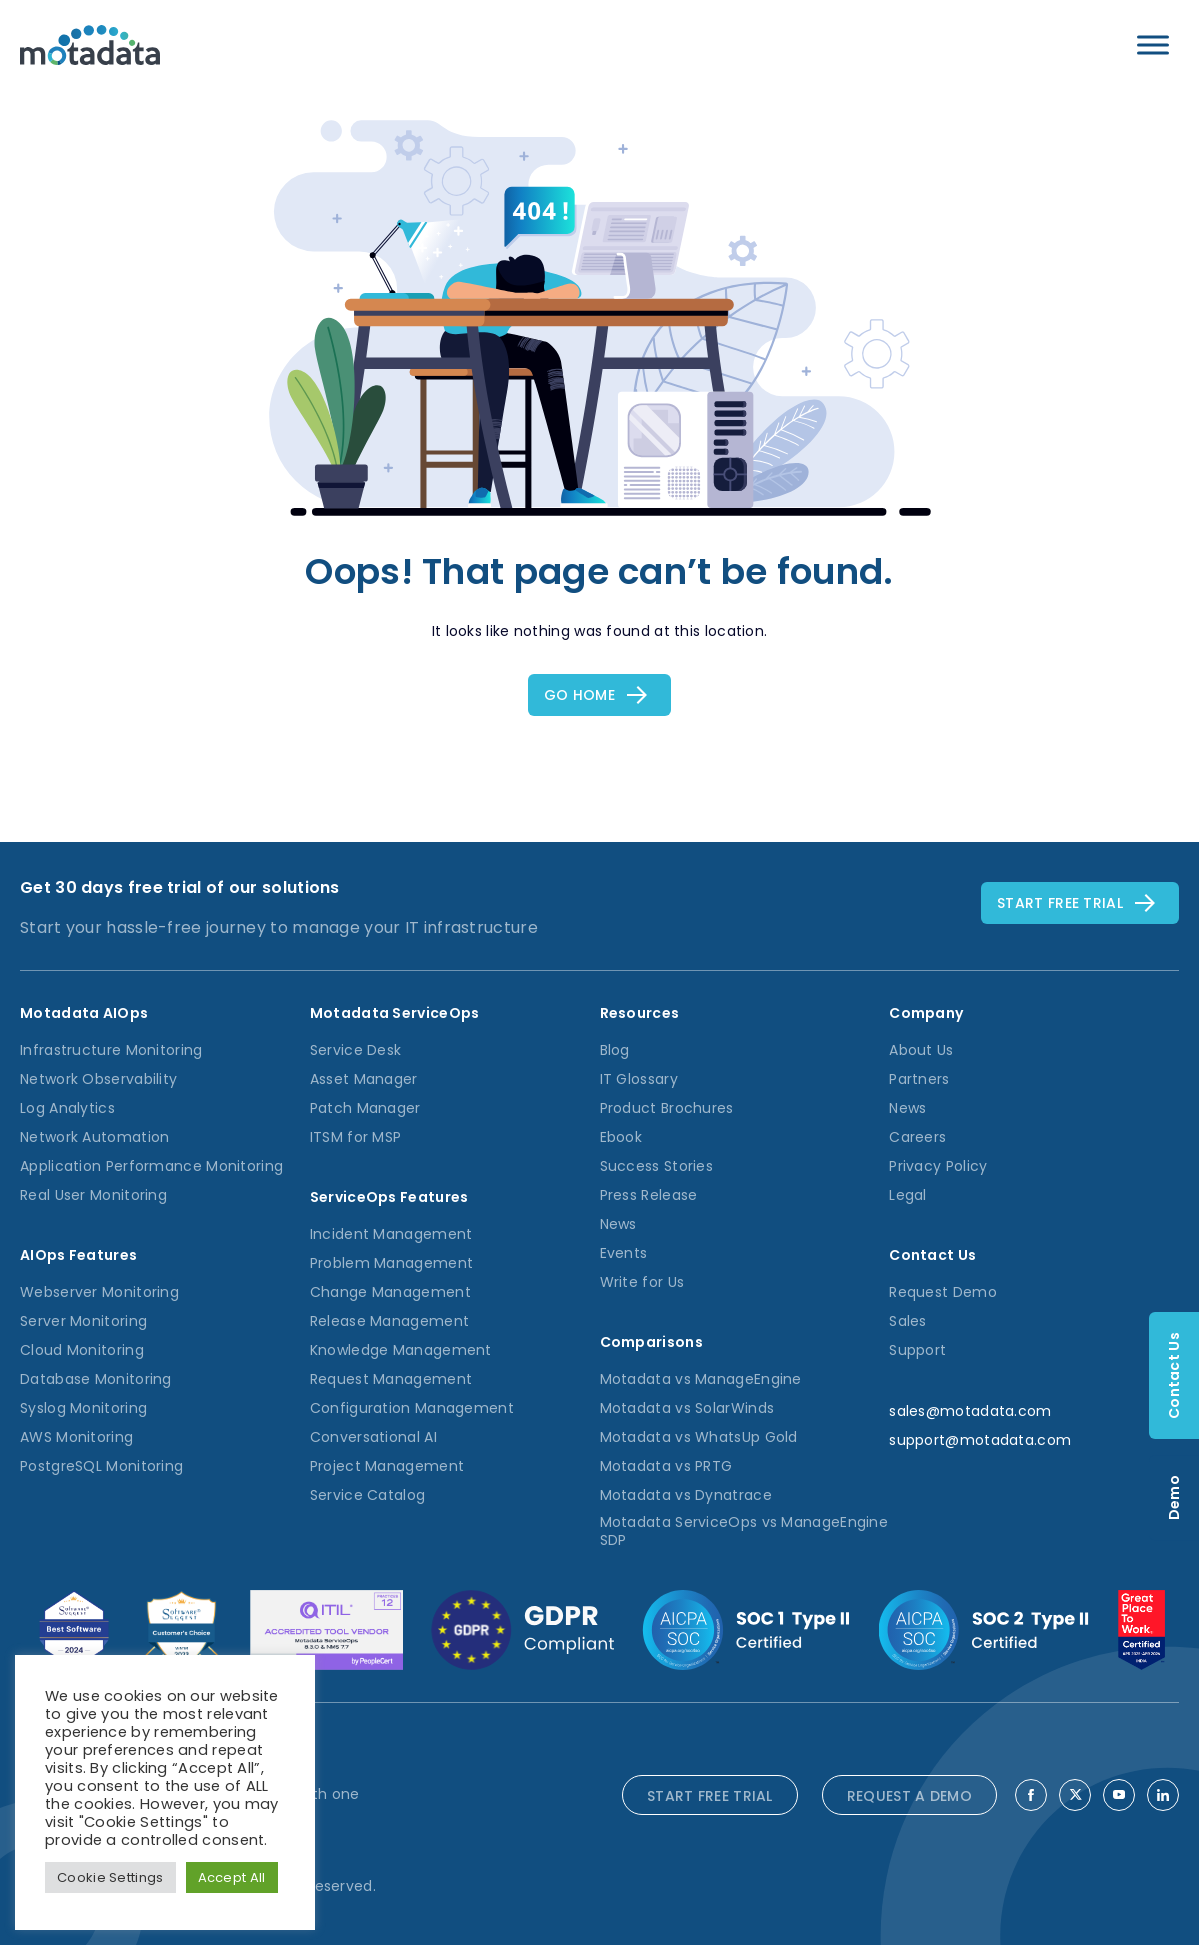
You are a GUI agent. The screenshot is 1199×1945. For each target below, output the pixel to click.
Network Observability (98, 1079)
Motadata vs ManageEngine (701, 1379)
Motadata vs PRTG (666, 1466)
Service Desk (356, 1050)
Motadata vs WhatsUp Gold (699, 1437)
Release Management (389, 1321)
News (618, 1224)
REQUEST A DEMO (909, 1796)
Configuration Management (412, 1408)
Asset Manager (364, 1079)
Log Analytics (67, 1108)
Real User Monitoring (93, 1195)
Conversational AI (373, 1437)
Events (624, 1253)
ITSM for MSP (356, 1137)
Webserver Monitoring (99, 1292)
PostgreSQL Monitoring (101, 1466)
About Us (921, 1050)
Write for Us (642, 1282)
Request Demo (943, 1292)
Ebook (621, 1137)
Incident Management (391, 1234)
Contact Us (1174, 1375)
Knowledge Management (401, 1350)
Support (917, 1350)
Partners (919, 1079)
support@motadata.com (980, 1440)
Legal (908, 1195)
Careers (917, 1137)
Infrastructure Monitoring (111, 1050)
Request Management (391, 1379)
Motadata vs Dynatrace (686, 1495)
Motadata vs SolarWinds (687, 1408)
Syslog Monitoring (83, 1408)
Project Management (387, 1466)
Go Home (579, 695)
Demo (1174, 1497)
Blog (615, 1050)
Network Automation (94, 1137)
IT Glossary (639, 1079)
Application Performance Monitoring (151, 1166)
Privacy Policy (938, 1166)
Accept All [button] (232, 1877)
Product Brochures (667, 1108)
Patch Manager (365, 1108)
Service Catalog (368, 1495)
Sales (908, 1321)
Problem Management (391, 1263)
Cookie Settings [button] (110, 1877)
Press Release (649, 1195)
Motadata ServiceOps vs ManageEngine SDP (744, 1531)
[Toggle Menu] (1153, 44)
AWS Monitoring (76, 1437)
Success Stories (657, 1166)
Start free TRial (1060, 903)
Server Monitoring (83, 1321)
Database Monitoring (96, 1379)
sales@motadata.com (970, 1411)
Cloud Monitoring (82, 1350)
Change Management (390, 1292)
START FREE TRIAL (710, 1796)
